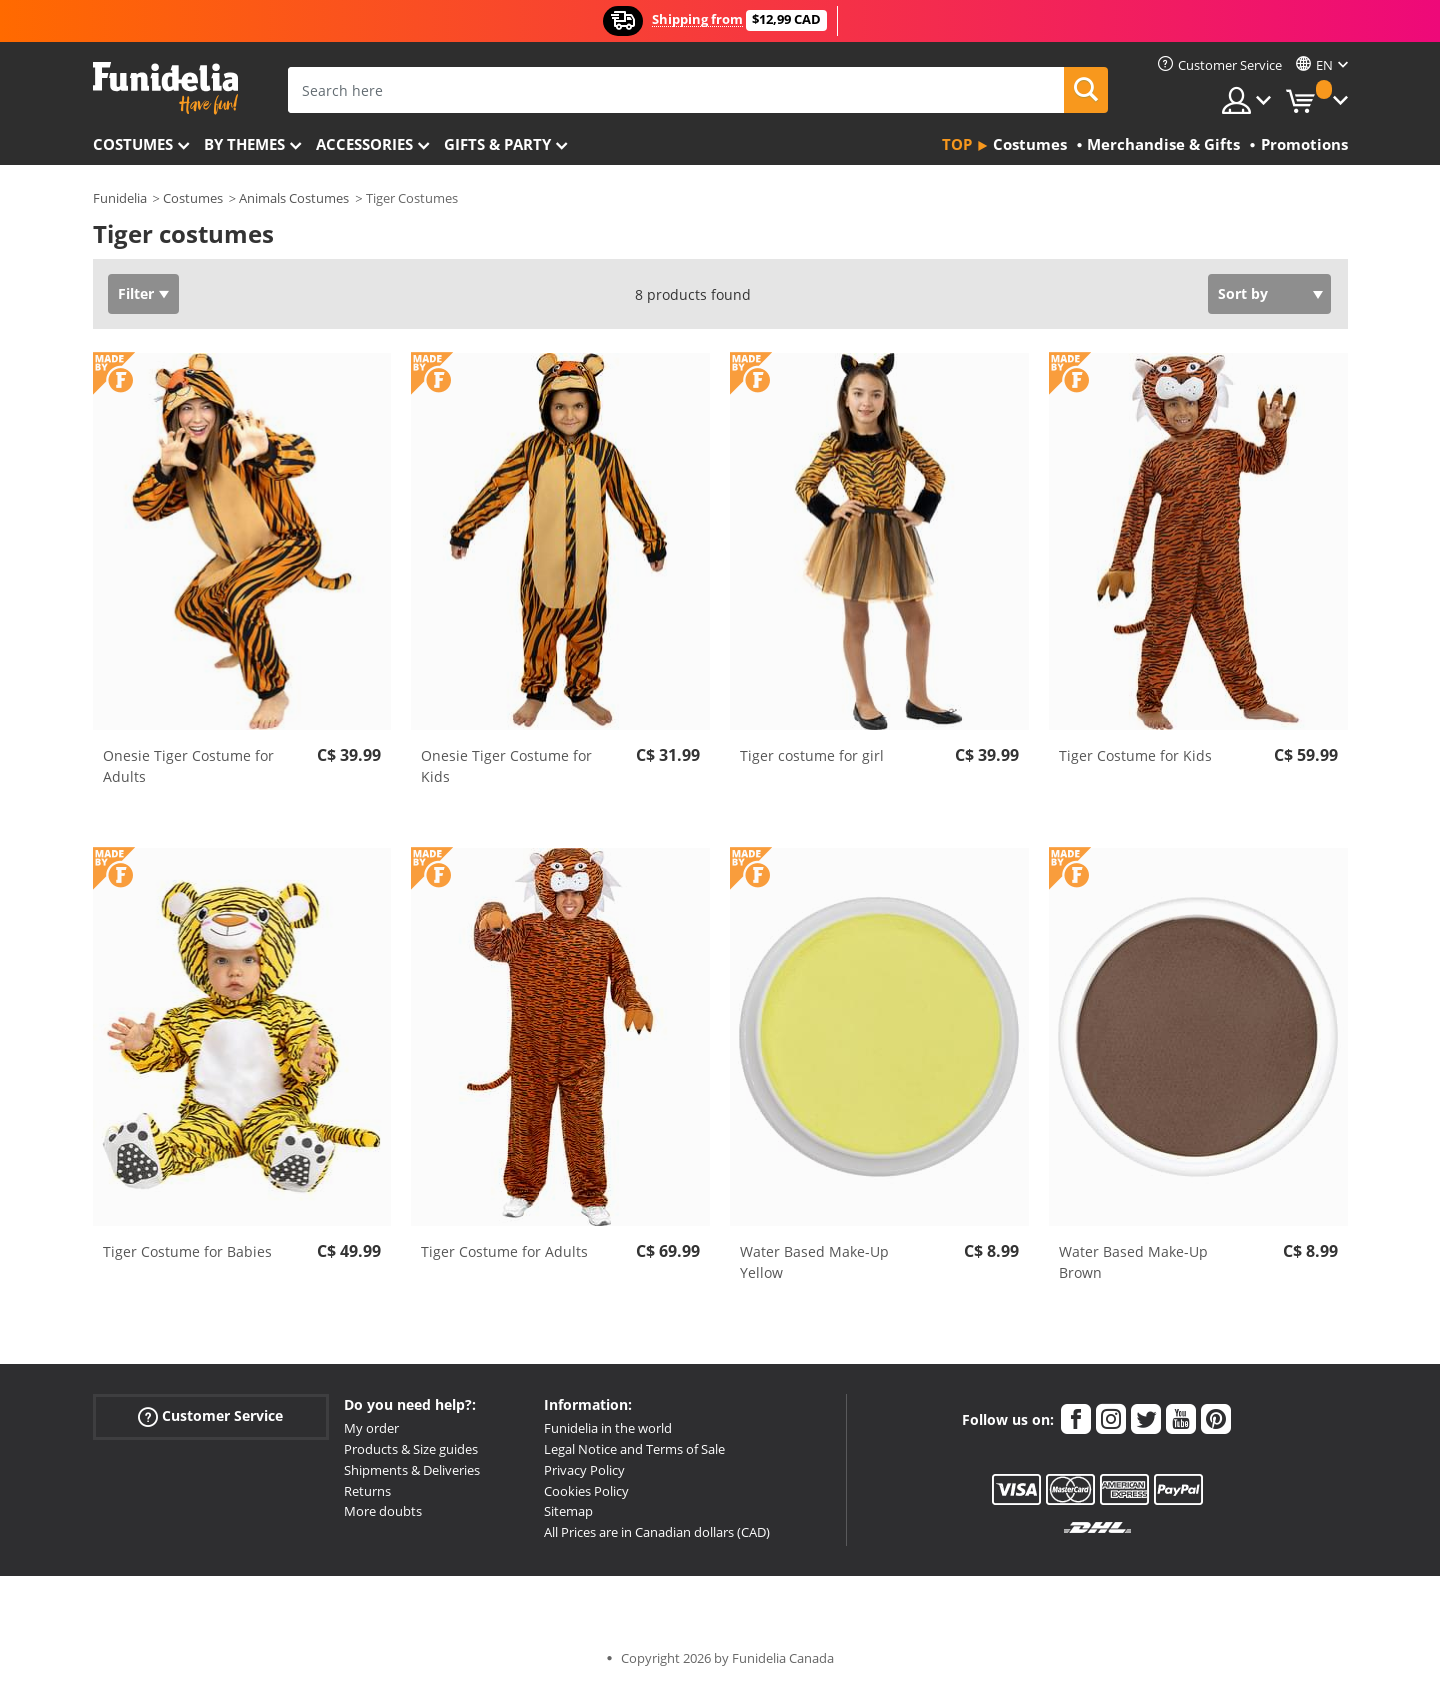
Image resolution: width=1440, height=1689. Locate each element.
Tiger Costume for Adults (504, 1251)
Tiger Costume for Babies (187, 1251)
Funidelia (120, 198)
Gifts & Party (497, 144)
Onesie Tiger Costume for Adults (188, 766)
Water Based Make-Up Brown (1133, 1262)
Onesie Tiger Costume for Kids (506, 766)
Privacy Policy (584, 1470)
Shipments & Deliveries (412, 1470)
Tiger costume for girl (812, 755)
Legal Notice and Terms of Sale (634, 1449)
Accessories (364, 144)
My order (371, 1428)
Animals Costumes (294, 198)
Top (957, 144)
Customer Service (210, 1416)
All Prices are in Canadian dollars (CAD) (657, 1532)
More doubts (383, 1511)
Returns (367, 1491)
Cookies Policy (586, 1491)
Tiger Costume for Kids (1135, 755)
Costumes (133, 144)
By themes (244, 144)
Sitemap (568, 1511)
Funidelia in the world (608, 1428)
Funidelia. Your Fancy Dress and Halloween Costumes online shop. (165, 88)
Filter (136, 293)
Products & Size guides (411, 1449)
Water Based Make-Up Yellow (814, 1262)
